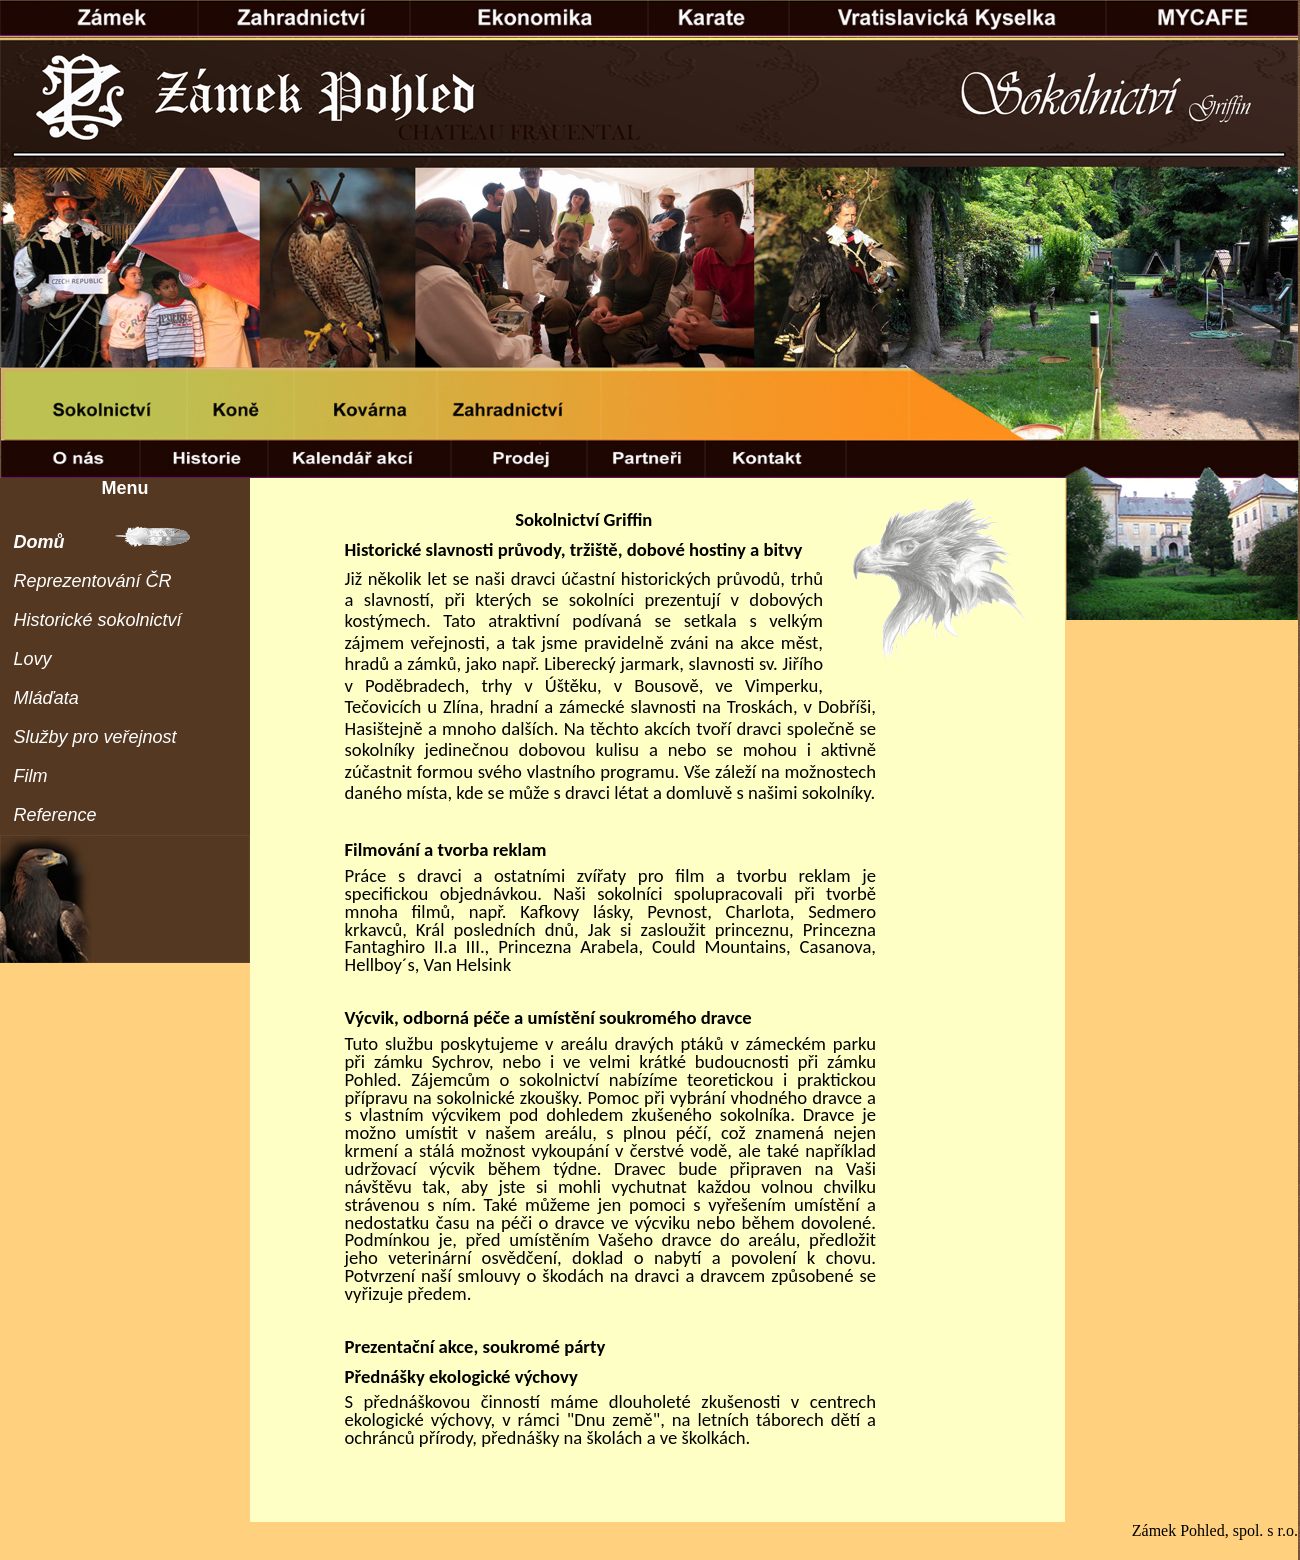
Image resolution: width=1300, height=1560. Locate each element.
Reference (55, 815)
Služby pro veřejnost (95, 737)
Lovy (33, 659)
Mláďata (46, 698)
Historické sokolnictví (98, 620)
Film (31, 776)
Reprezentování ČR (93, 581)
